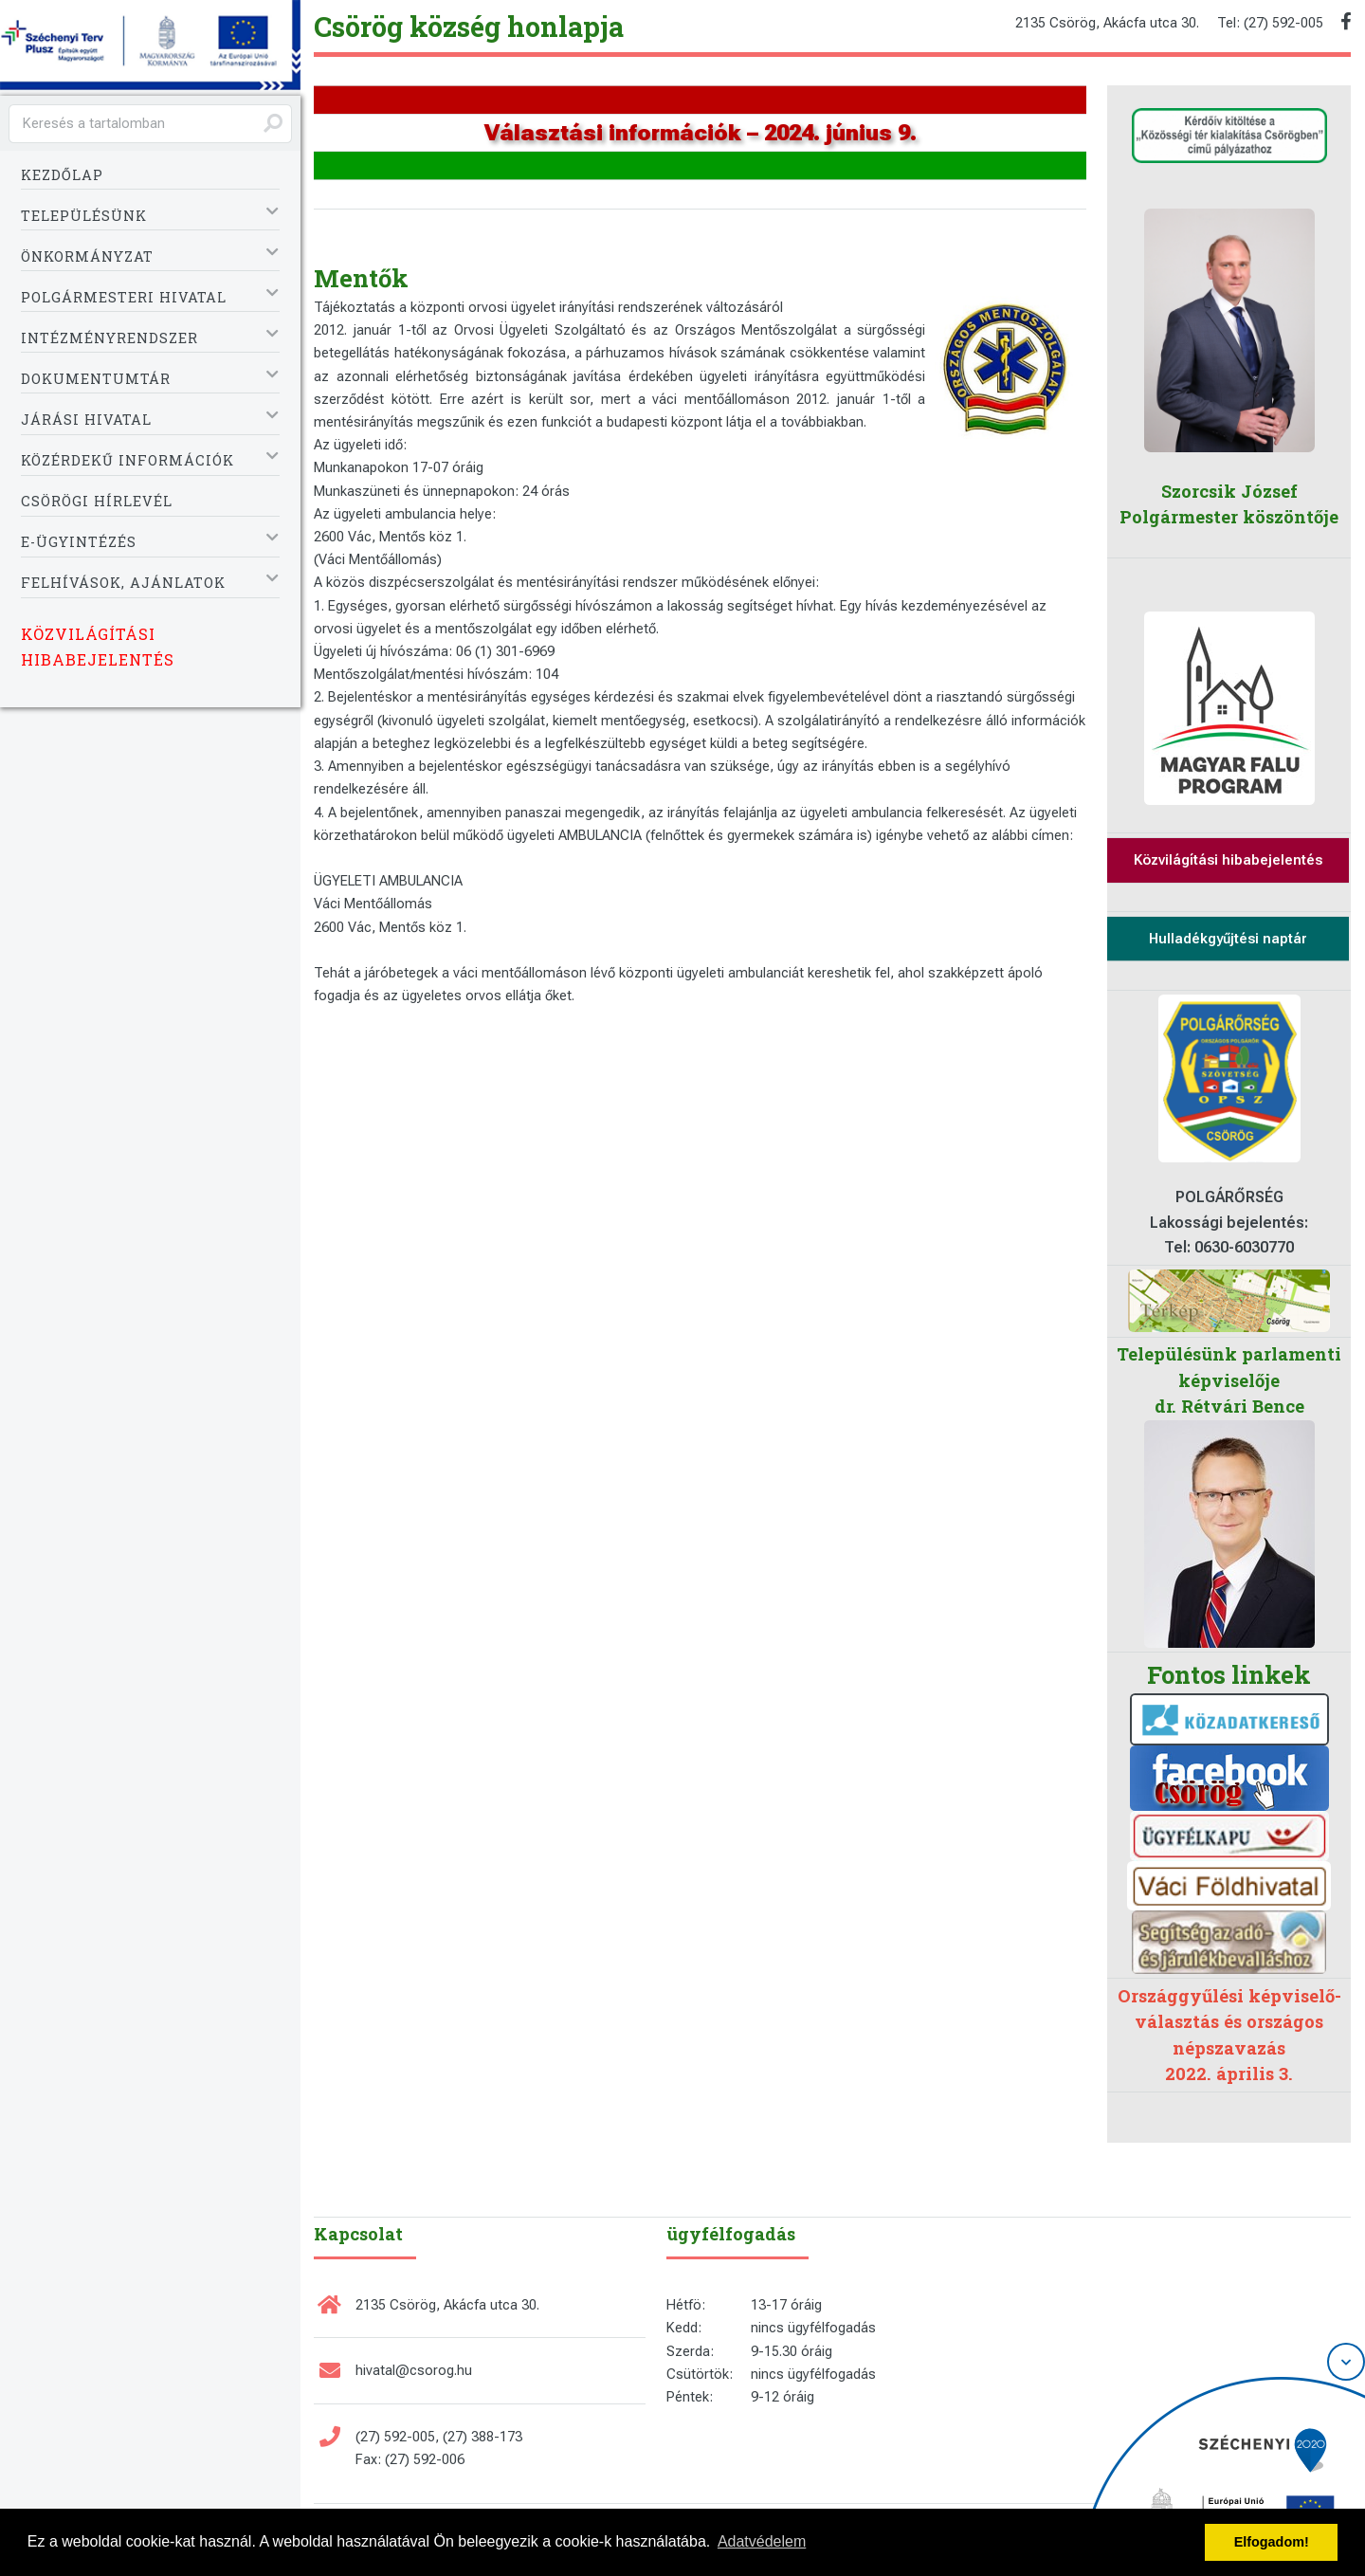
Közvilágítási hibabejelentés (97, 646)
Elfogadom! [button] (1271, 2541)
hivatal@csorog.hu (413, 2370)
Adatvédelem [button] (762, 2541)
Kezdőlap (62, 175)
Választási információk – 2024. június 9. (700, 132)
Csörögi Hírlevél (97, 501)
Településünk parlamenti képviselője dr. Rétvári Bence (1229, 1380)
